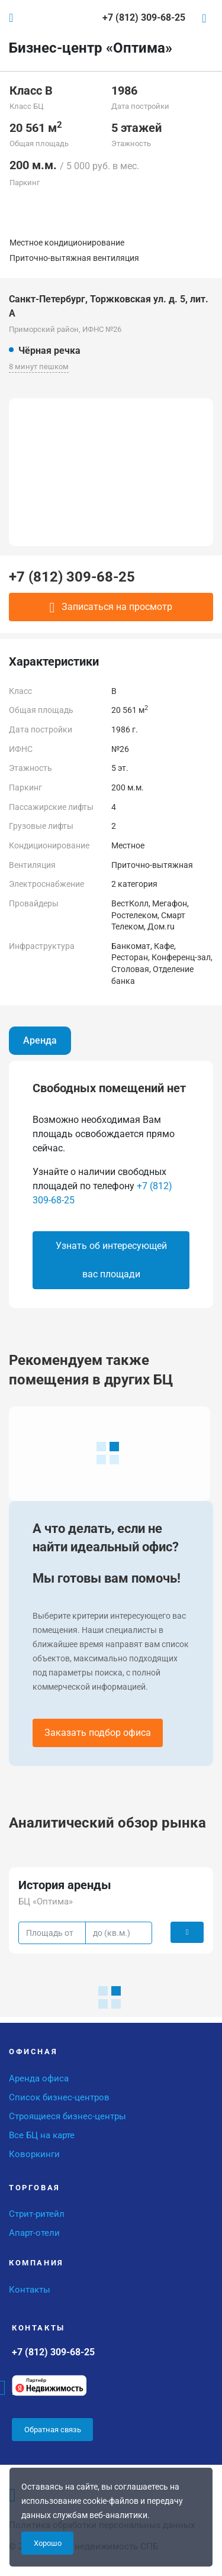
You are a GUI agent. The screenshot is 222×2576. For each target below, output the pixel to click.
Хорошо (48, 2543)
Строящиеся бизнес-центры (67, 2116)
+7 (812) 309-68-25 (72, 577)
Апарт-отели (34, 2233)
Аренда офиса (39, 2078)
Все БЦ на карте (42, 2135)
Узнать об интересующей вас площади (111, 1260)
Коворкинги (34, 2154)
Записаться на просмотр (111, 608)
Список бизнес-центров (59, 2097)
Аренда (40, 1040)
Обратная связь (52, 2429)
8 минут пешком (39, 366)
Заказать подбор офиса (97, 1732)
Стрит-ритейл (37, 2214)
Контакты (29, 2289)
